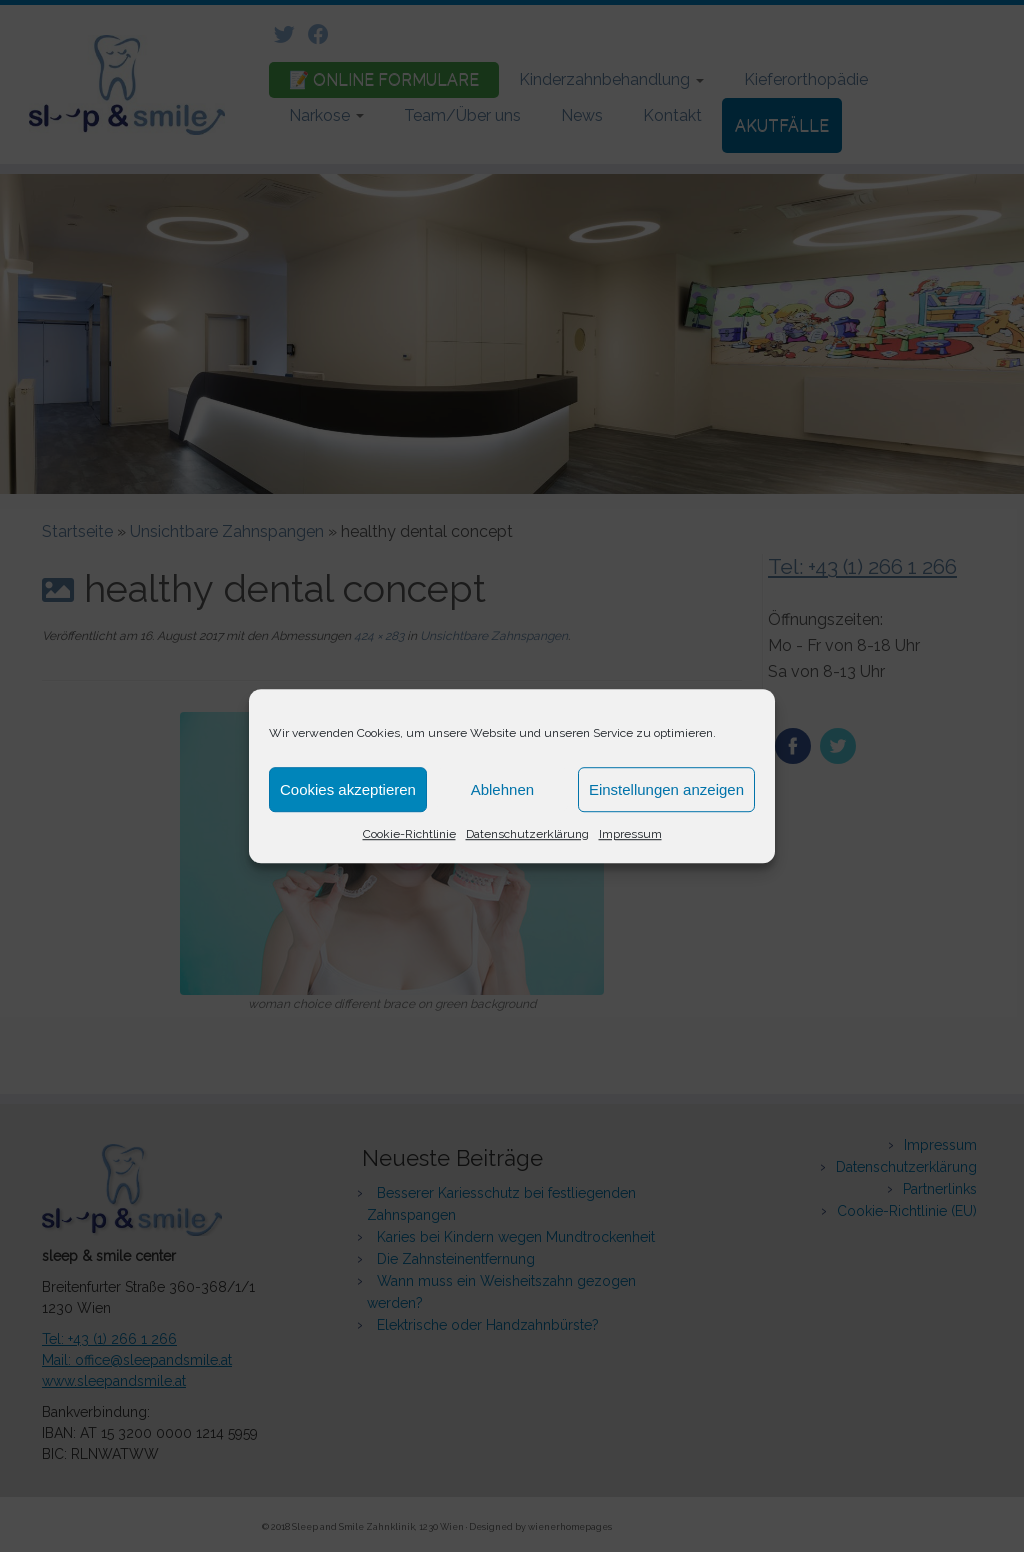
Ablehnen (502, 789)
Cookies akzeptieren (348, 789)
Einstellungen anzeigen (666, 789)
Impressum (630, 834)
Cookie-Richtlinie (409, 834)
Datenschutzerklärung (527, 834)
